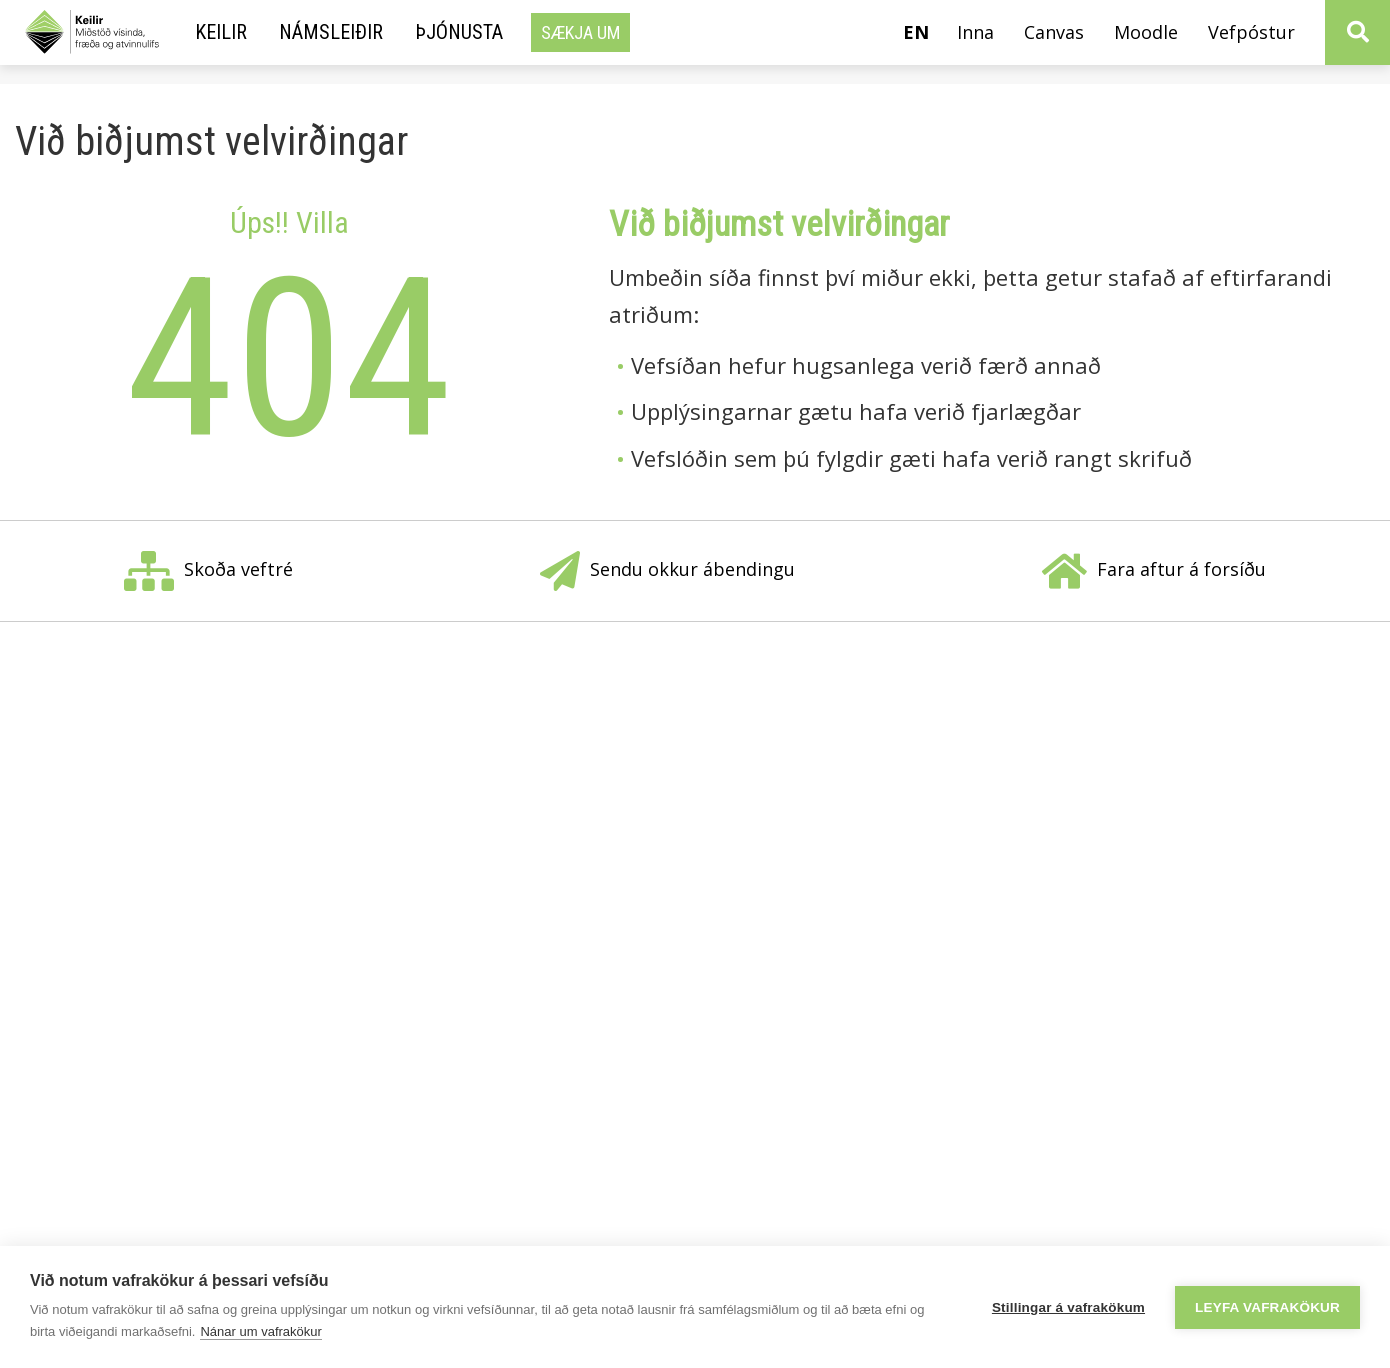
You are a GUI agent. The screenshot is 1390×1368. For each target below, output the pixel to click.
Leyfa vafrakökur (1267, 1307)
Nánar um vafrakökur (260, 1331)
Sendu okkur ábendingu (667, 571)
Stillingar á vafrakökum (1068, 1307)
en (916, 32)
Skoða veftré (208, 571)
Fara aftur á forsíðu (1154, 571)
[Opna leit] (1357, 32)
